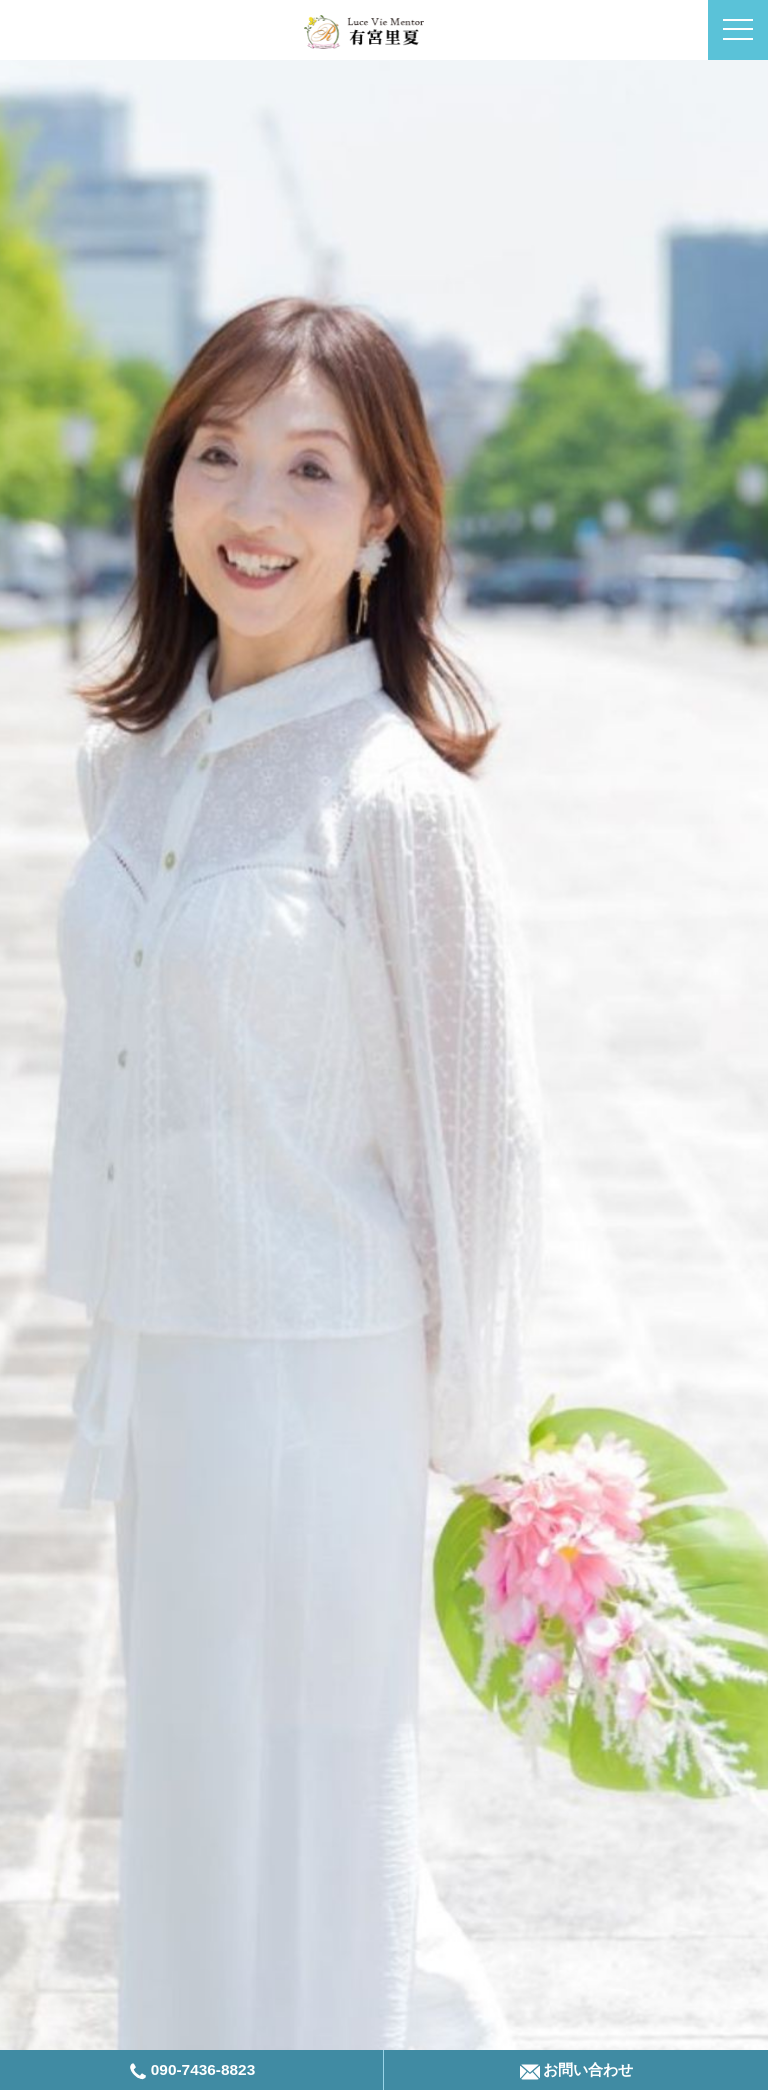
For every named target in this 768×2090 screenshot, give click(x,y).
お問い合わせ (576, 2071)
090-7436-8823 (191, 2071)
